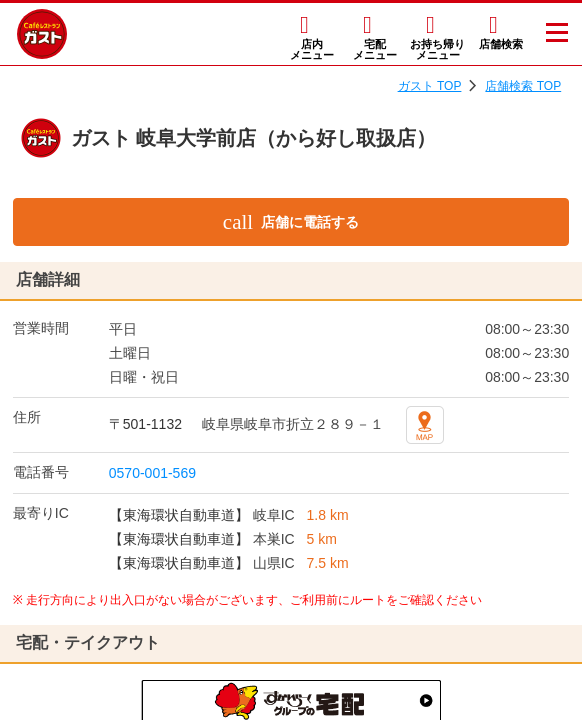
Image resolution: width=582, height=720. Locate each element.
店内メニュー (312, 49)
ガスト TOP (430, 86)
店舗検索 (501, 44)
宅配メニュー (375, 49)
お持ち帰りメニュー (437, 49)
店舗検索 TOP (523, 86)
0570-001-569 (152, 473)
